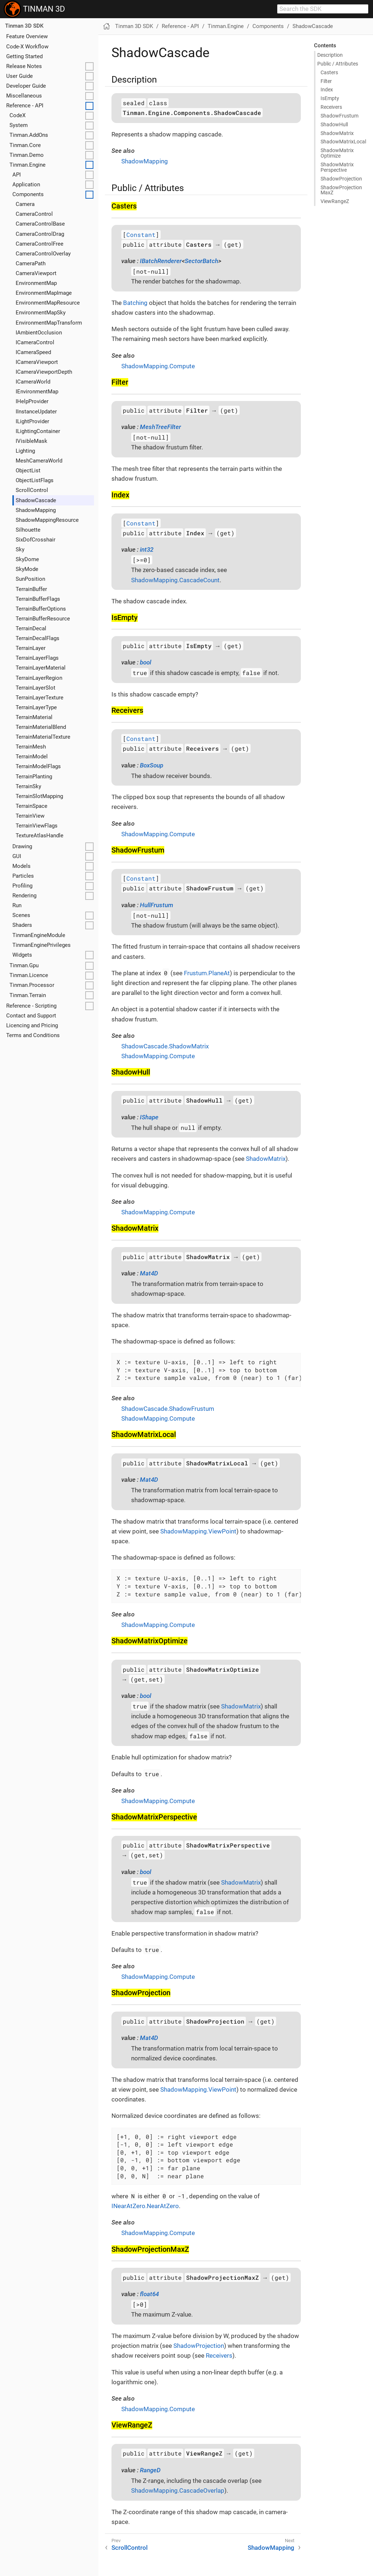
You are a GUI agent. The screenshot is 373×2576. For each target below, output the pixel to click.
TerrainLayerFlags (37, 658)
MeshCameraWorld (39, 460)
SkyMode (27, 569)
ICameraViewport (37, 362)
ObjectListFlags (35, 480)
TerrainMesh (31, 746)
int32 (146, 549)
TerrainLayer (31, 648)
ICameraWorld (33, 381)
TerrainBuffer (31, 589)
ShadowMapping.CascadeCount (175, 580)
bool (145, 662)
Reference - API (24, 105)
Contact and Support (31, 1015)
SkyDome (27, 559)
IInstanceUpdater (36, 411)
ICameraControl (35, 342)
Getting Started (24, 56)
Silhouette (28, 530)
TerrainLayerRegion (39, 678)
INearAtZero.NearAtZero (145, 2206)
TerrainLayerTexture (39, 697)
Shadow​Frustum (339, 116)
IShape (149, 1117)
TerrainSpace (31, 806)
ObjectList (28, 470)
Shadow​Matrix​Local (343, 141)
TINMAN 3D (34, 9)
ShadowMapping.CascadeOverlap (177, 2490)
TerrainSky (28, 786)
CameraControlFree (39, 244)
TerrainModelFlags (38, 766)
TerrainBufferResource (43, 618)
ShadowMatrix (266, 1158)
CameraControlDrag (40, 234)
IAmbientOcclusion (39, 332)
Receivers (331, 107)
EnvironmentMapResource (48, 302)
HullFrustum (156, 905)
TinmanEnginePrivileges (41, 945)
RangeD (150, 2470)
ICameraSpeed (33, 352)
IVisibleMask (31, 441)
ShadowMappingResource (47, 520)
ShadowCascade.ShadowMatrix (165, 1046)
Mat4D (149, 1273)
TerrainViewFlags (37, 825)
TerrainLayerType (36, 707)
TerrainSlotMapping (39, 796)
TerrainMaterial (34, 717)
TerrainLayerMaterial (41, 667)
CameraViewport (36, 273)
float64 (149, 2294)
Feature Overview (27, 36)
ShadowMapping (36, 510)
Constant (141, 234)
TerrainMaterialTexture (43, 737)
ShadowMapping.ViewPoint (198, 1531)
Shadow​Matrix (337, 133)
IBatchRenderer (161, 261)
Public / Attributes (337, 64)
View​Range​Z (335, 201)
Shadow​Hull (334, 124)
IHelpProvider (32, 401)
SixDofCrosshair (35, 539)
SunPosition (30, 579)
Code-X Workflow (27, 46)
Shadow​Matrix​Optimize (337, 153)
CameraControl (34, 214)
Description (330, 55)
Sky (20, 549)
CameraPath (31, 263)
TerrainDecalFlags (37, 638)
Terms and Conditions (33, 1035)
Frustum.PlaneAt (207, 973)
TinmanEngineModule (38, 935)
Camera (25, 204)
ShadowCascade (36, 500)
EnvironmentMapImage (44, 293)
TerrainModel (32, 756)
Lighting (25, 451)
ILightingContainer (38, 431)
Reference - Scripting (31, 1006)
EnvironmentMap (36, 283)
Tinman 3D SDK (24, 26)
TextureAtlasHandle (39, 835)
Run (16, 905)
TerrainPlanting (34, 776)
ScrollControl (32, 490)
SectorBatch (201, 261)
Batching (135, 302)
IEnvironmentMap (37, 391)
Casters (329, 72)
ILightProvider (32, 421)
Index (327, 89)
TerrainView (30, 816)
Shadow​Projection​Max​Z (341, 190)
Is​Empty (330, 98)
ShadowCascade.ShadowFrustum (167, 1408)
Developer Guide (26, 86)
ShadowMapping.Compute (158, 366)
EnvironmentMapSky (41, 312)
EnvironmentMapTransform (49, 322)
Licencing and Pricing (32, 1025)
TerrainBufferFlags (38, 599)
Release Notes (24, 66)
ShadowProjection (198, 2345)
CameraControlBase (40, 224)
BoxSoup (151, 765)
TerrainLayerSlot (35, 687)
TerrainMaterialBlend (41, 727)
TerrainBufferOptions (41, 609)
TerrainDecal (31, 628)
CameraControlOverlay (43, 253)
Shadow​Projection (341, 179)
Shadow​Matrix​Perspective (337, 167)
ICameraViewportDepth (44, 372)
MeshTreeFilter (160, 426)
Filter (326, 81)
